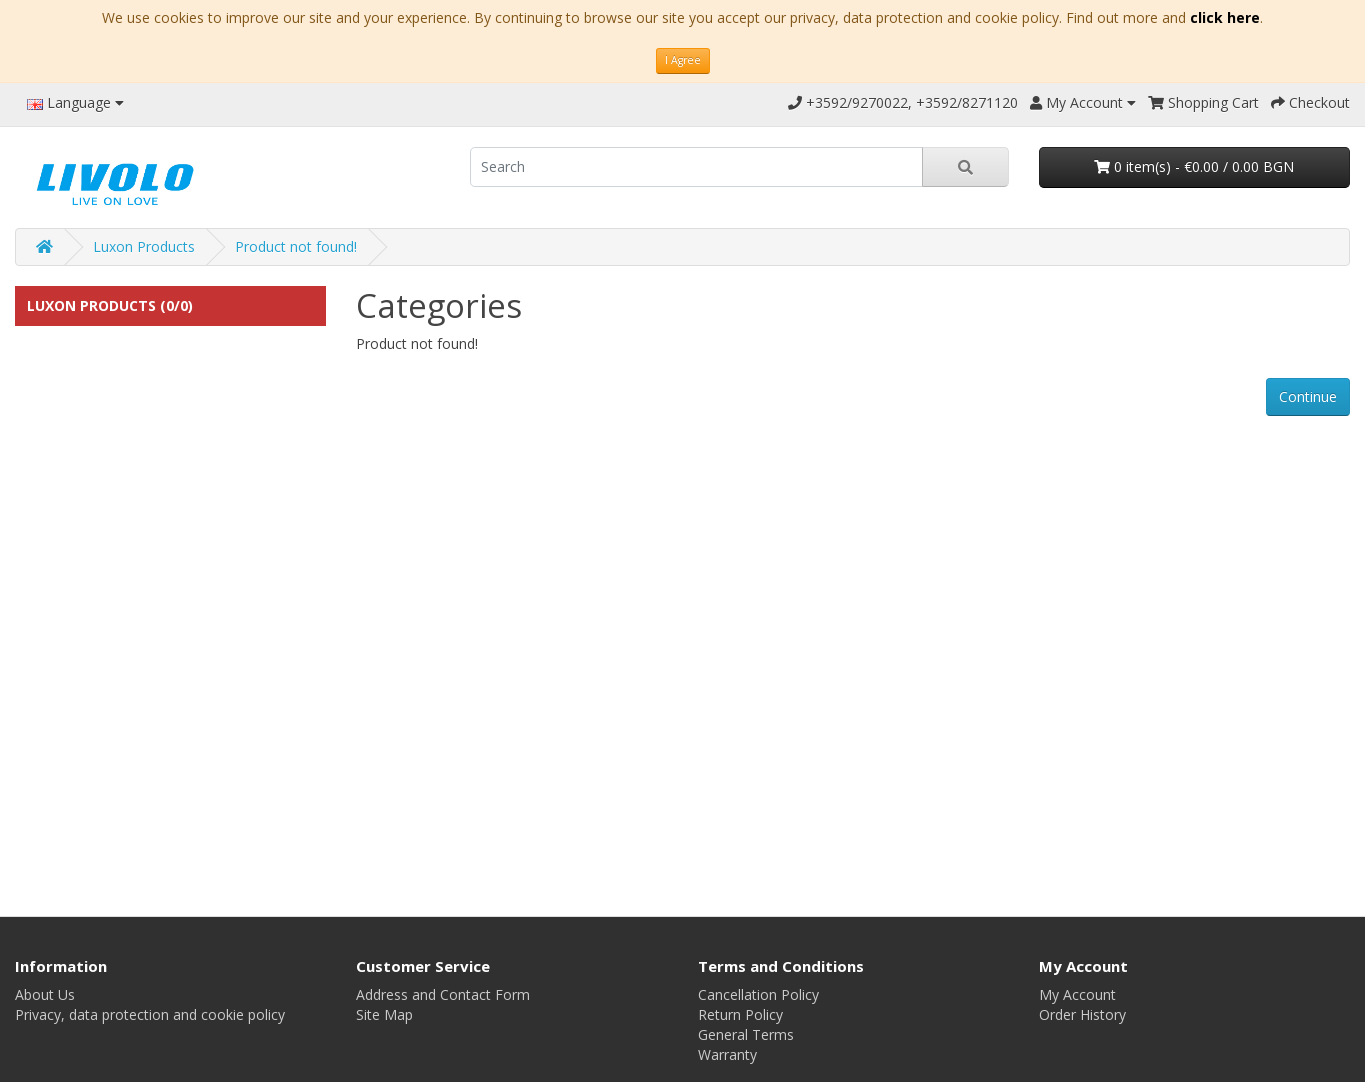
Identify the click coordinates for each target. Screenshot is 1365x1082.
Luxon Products (144, 246)
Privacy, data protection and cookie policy (150, 1014)
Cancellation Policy (758, 994)
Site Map (384, 1014)
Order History (1082, 1014)
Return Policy (740, 1014)
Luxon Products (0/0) (110, 305)
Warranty (727, 1054)
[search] (696, 167)
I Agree (683, 60)
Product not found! (296, 246)
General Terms (746, 1034)
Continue (1308, 396)
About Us (45, 994)
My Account (1077, 994)
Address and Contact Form (443, 994)
